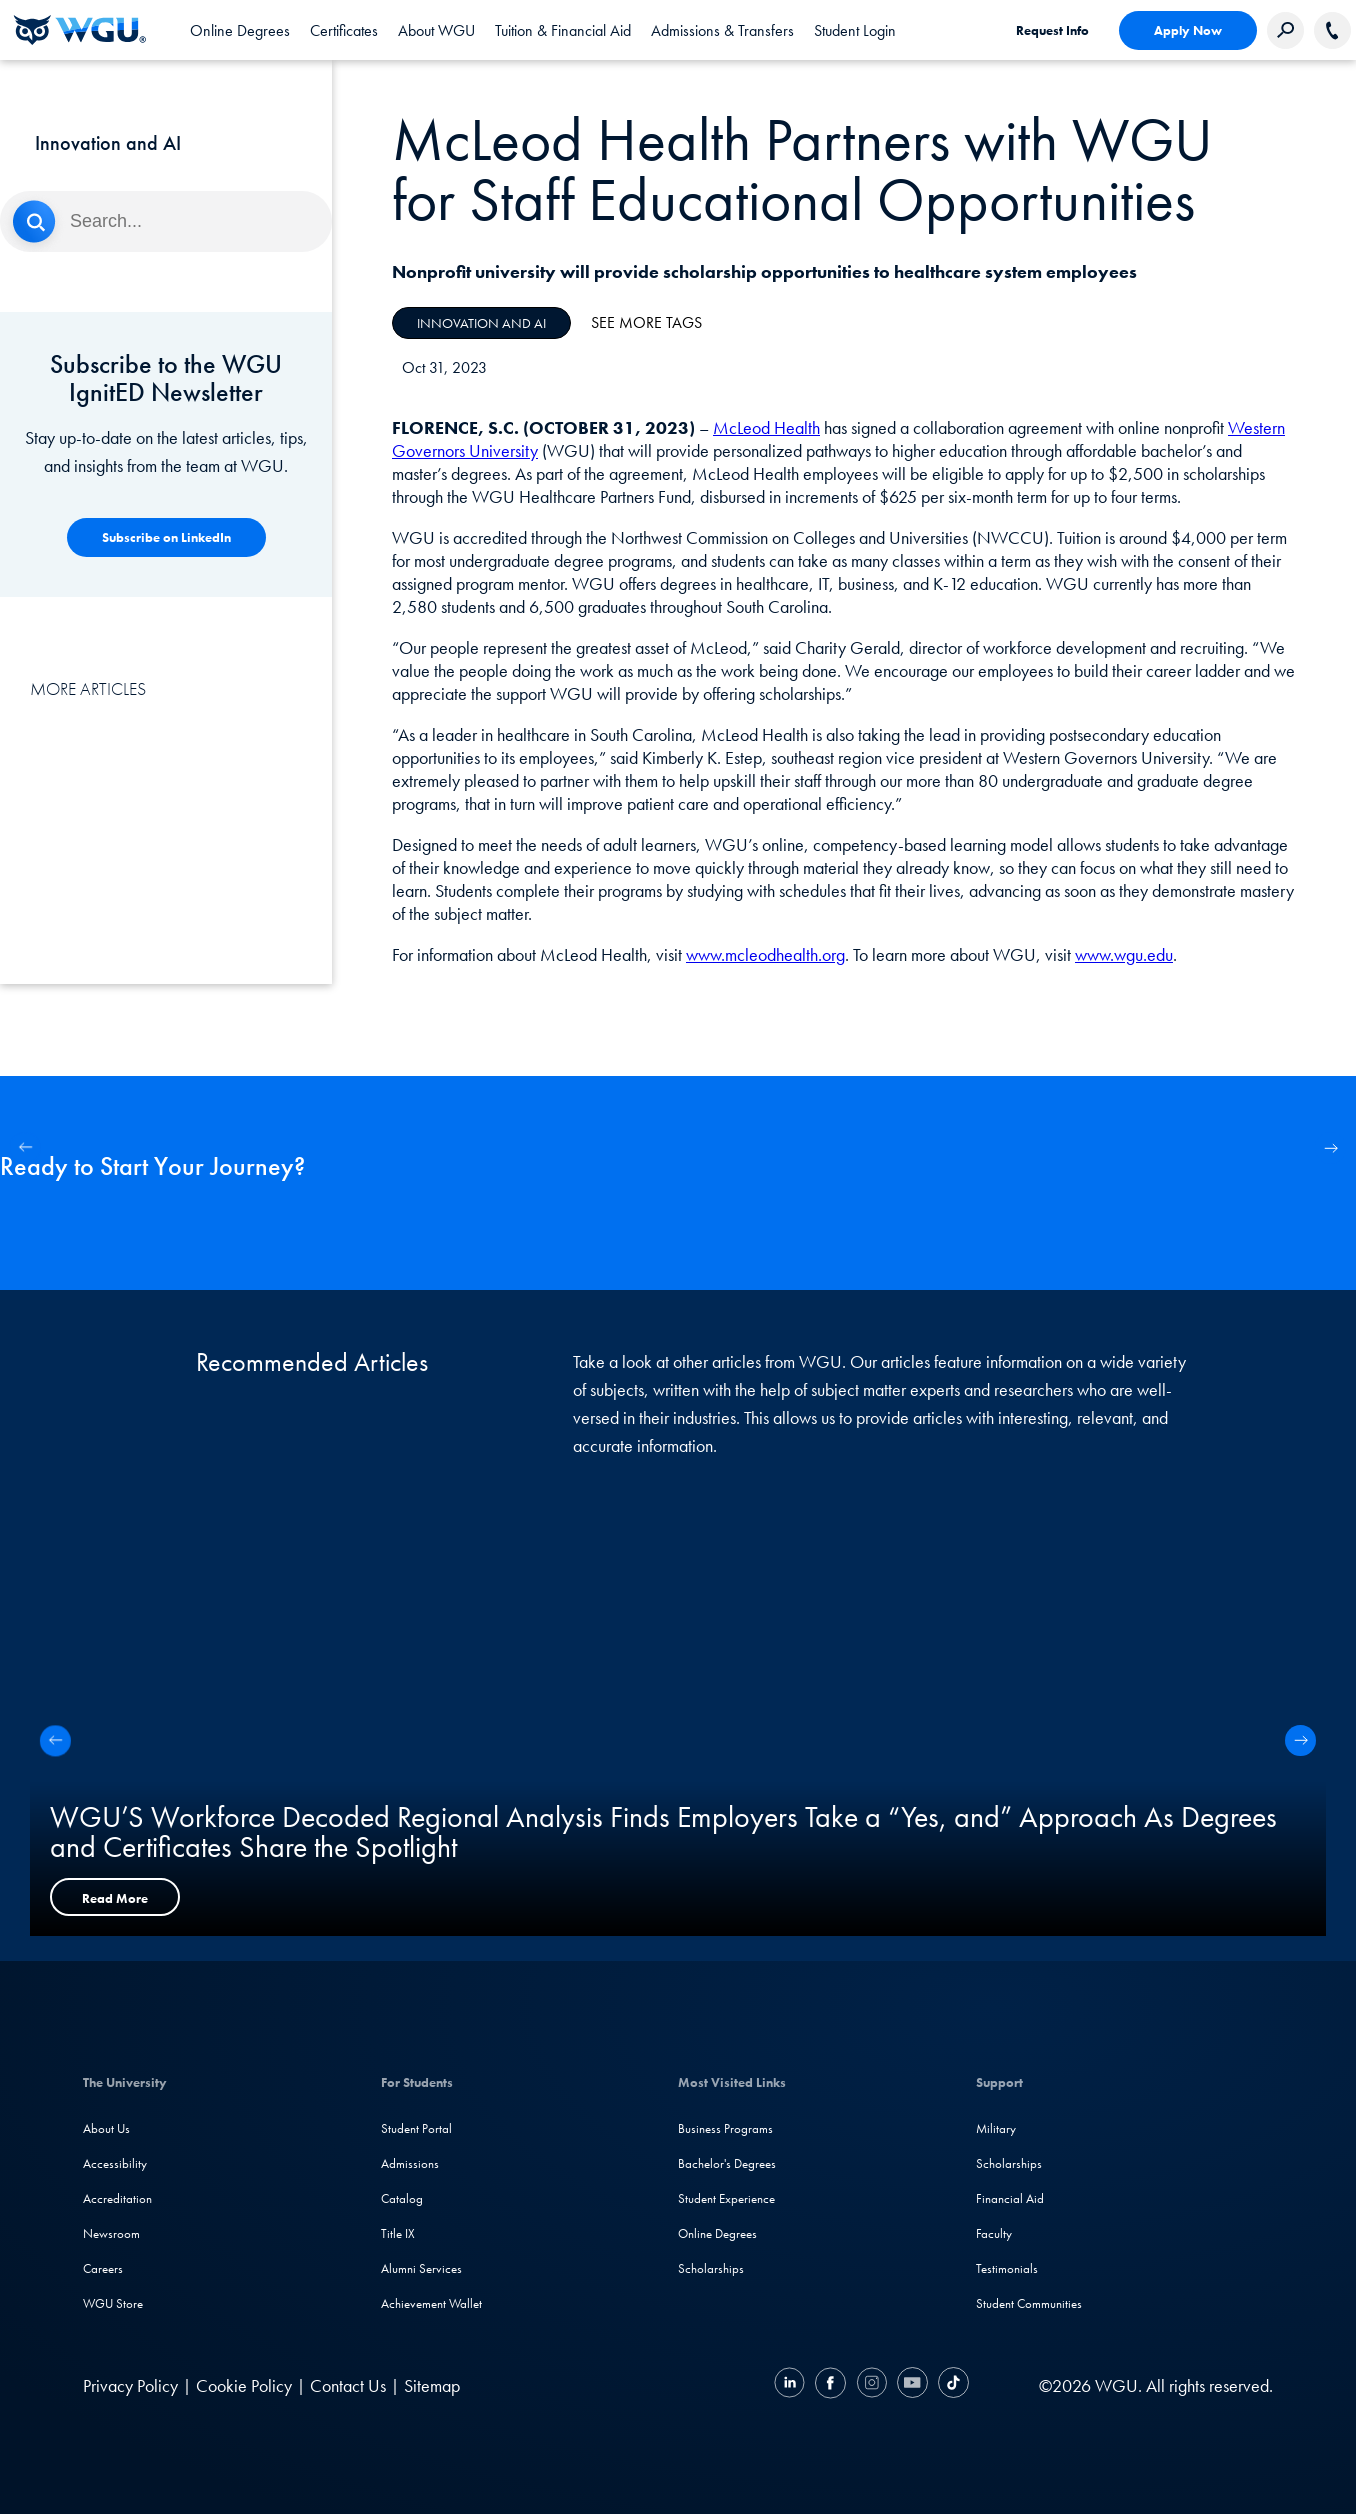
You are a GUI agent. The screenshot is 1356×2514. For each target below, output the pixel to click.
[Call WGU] (1332, 30)
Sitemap (432, 2385)
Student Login (855, 30)
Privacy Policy (130, 2385)
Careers (103, 2268)
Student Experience (726, 2198)
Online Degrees (717, 2233)
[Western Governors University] (80, 30)
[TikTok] (951, 2385)
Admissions (410, 2163)
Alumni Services (421, 2268)
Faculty (994, 2233)
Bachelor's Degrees (727, 2163)
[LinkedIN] (792, 2385)
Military (996, 2128)
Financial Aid (1010, 2198)
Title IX (398, 2233)
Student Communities (1029, 2303)
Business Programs (725, 2128)
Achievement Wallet (431, 2303)
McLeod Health (766, 427)
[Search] (166, 221)
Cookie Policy (244, 2385)
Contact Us (348, 2385)
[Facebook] (830, 2385)
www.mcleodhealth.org (765, 954)
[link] (855, 30)
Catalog (402, 2198)
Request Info (1052, 30)
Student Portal (416, 2128)
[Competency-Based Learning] (166, 537)
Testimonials (1007, 2268)
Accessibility (115, 2163)
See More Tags (646, 322)
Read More (115, 1898)
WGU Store (113, 2303)
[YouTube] (912, 2385)
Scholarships (711, 2268)
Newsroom (111, 2233)
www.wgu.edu (1124, 954)
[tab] (240, 30)
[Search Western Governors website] (1285, 30)
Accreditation (117, 2198)
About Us (106, 2128)
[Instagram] (871, 2385)
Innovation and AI (481, 323)
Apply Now (1188, 30)
